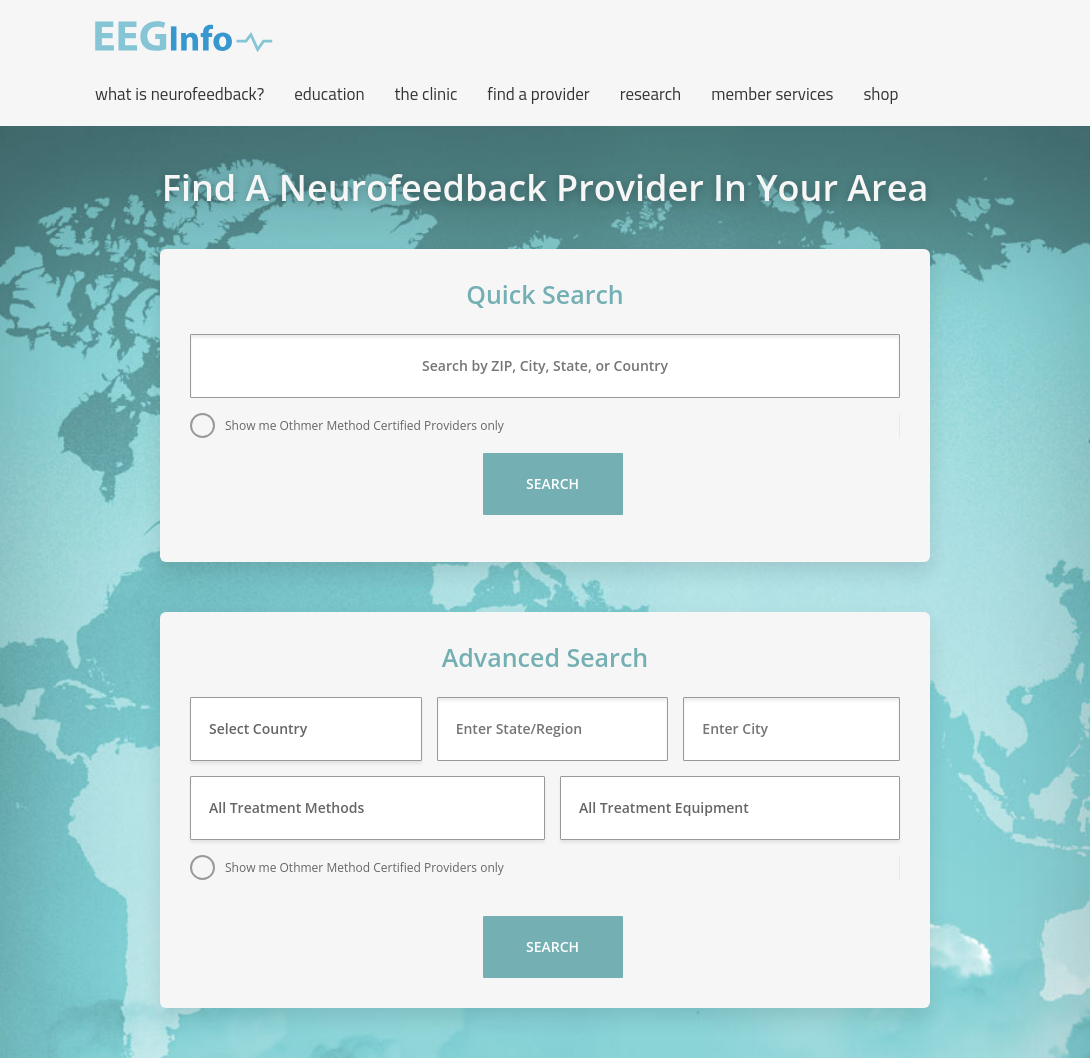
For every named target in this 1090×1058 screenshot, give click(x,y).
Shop (880, 94)
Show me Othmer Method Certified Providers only (364, 425)
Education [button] (329, 94)
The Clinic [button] (426, 94)
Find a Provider (538, 94)
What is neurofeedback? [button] (179, 94)
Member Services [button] (772, 94)
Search (552, 483)
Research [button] (651, 94)
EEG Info (184, 37)
